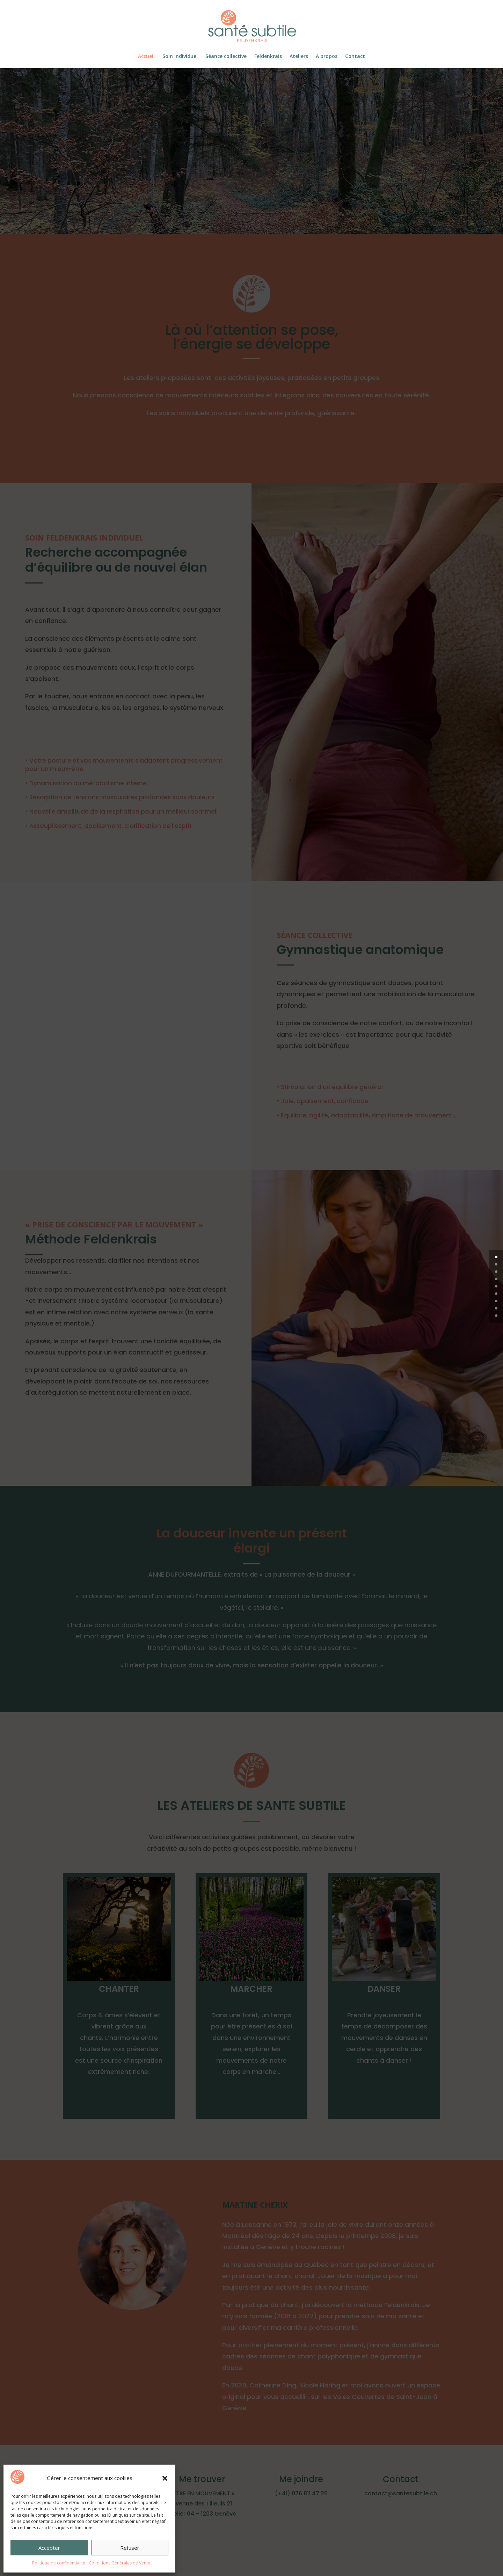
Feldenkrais (268, 56)
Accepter (49, 2547)
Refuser (129, 2547)
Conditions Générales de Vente (119, 2563)
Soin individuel (180, 56)
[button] (164, 2478)
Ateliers (299, 56)
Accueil (146, 56)
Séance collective (226, 56)
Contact (355, 56)
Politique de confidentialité (58, 2563)
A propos (326, 56)
